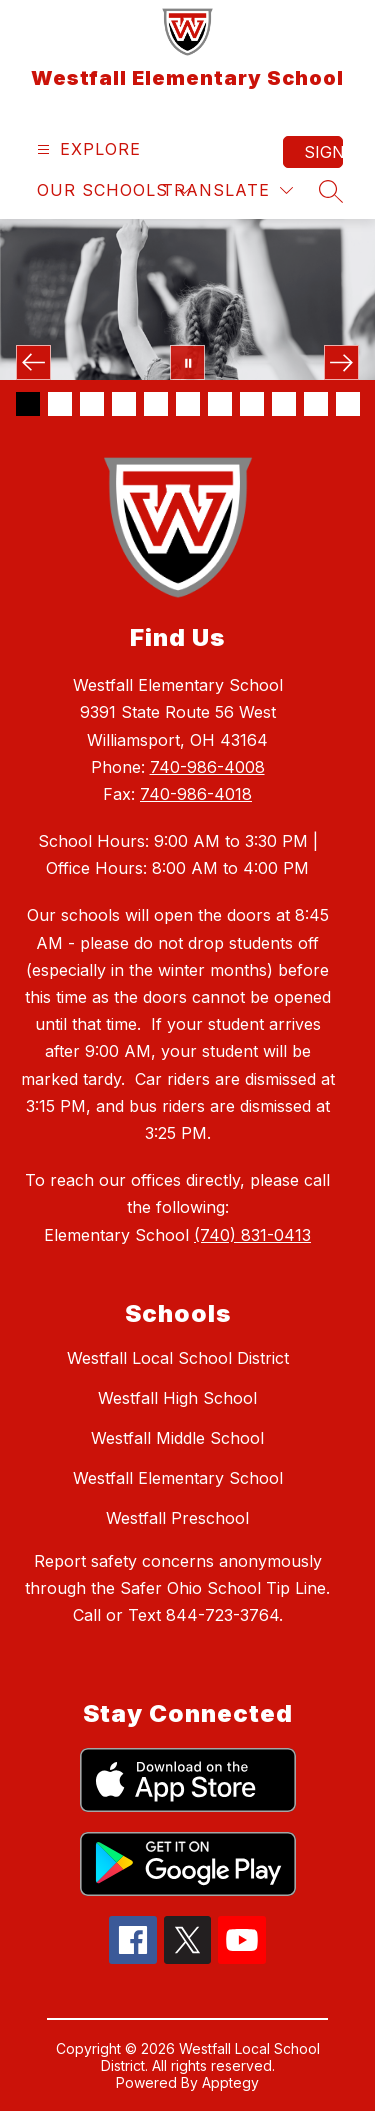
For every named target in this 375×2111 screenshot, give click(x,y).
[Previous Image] (33, 362)
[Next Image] (341, 362)
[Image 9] (284, 404)
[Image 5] (156, 404)
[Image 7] (220, 404)
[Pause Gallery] (187, 362)
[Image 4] (124, 404)
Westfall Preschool (177, 1518)
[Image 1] (28, 404)
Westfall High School (177, 1398)
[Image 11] (348, 404)
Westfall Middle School (177, 1438)
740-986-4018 (196, 794)
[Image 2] (60, 404)
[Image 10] (316, 404)
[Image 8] (252, 404)
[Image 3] (92, 404)
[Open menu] (86, 149)
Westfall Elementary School (178, 1478)
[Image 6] (188, 404)
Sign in (323, 152)
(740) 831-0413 (252, 1235)
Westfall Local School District (178, 1358)
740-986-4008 (207, 767)
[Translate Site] (227, 190)
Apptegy (230, 2082)
